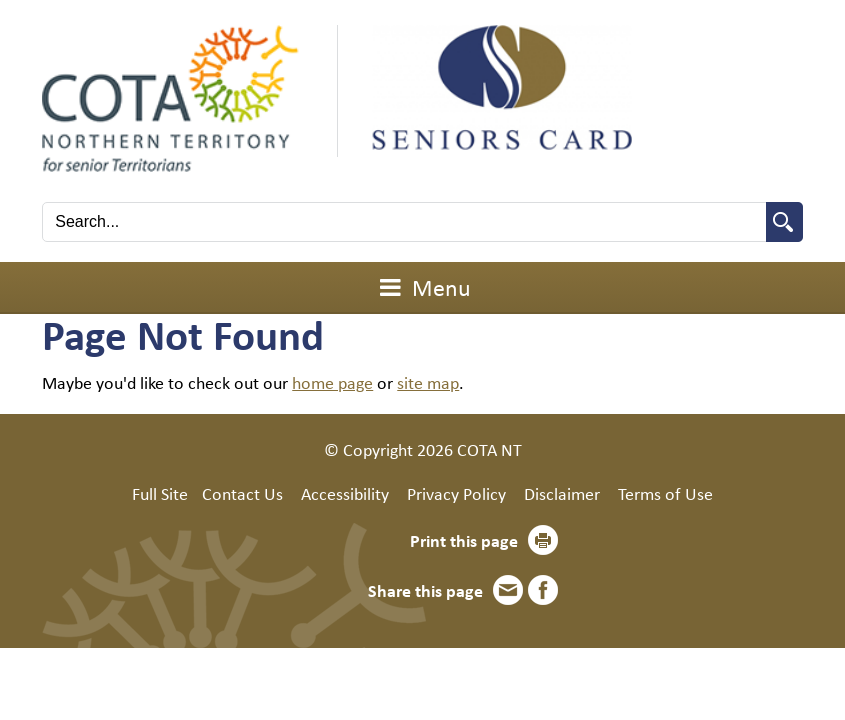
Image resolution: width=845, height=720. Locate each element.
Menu (423, 287)
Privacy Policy (456, 493)
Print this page (464, 540)
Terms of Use (665, 493)
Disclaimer (562, 493)
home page (332, 382)
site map (428, 382)
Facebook (543, 590)
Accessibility (345, 493)
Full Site (160, 493)
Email (508, 590)
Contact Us (242, 493)
